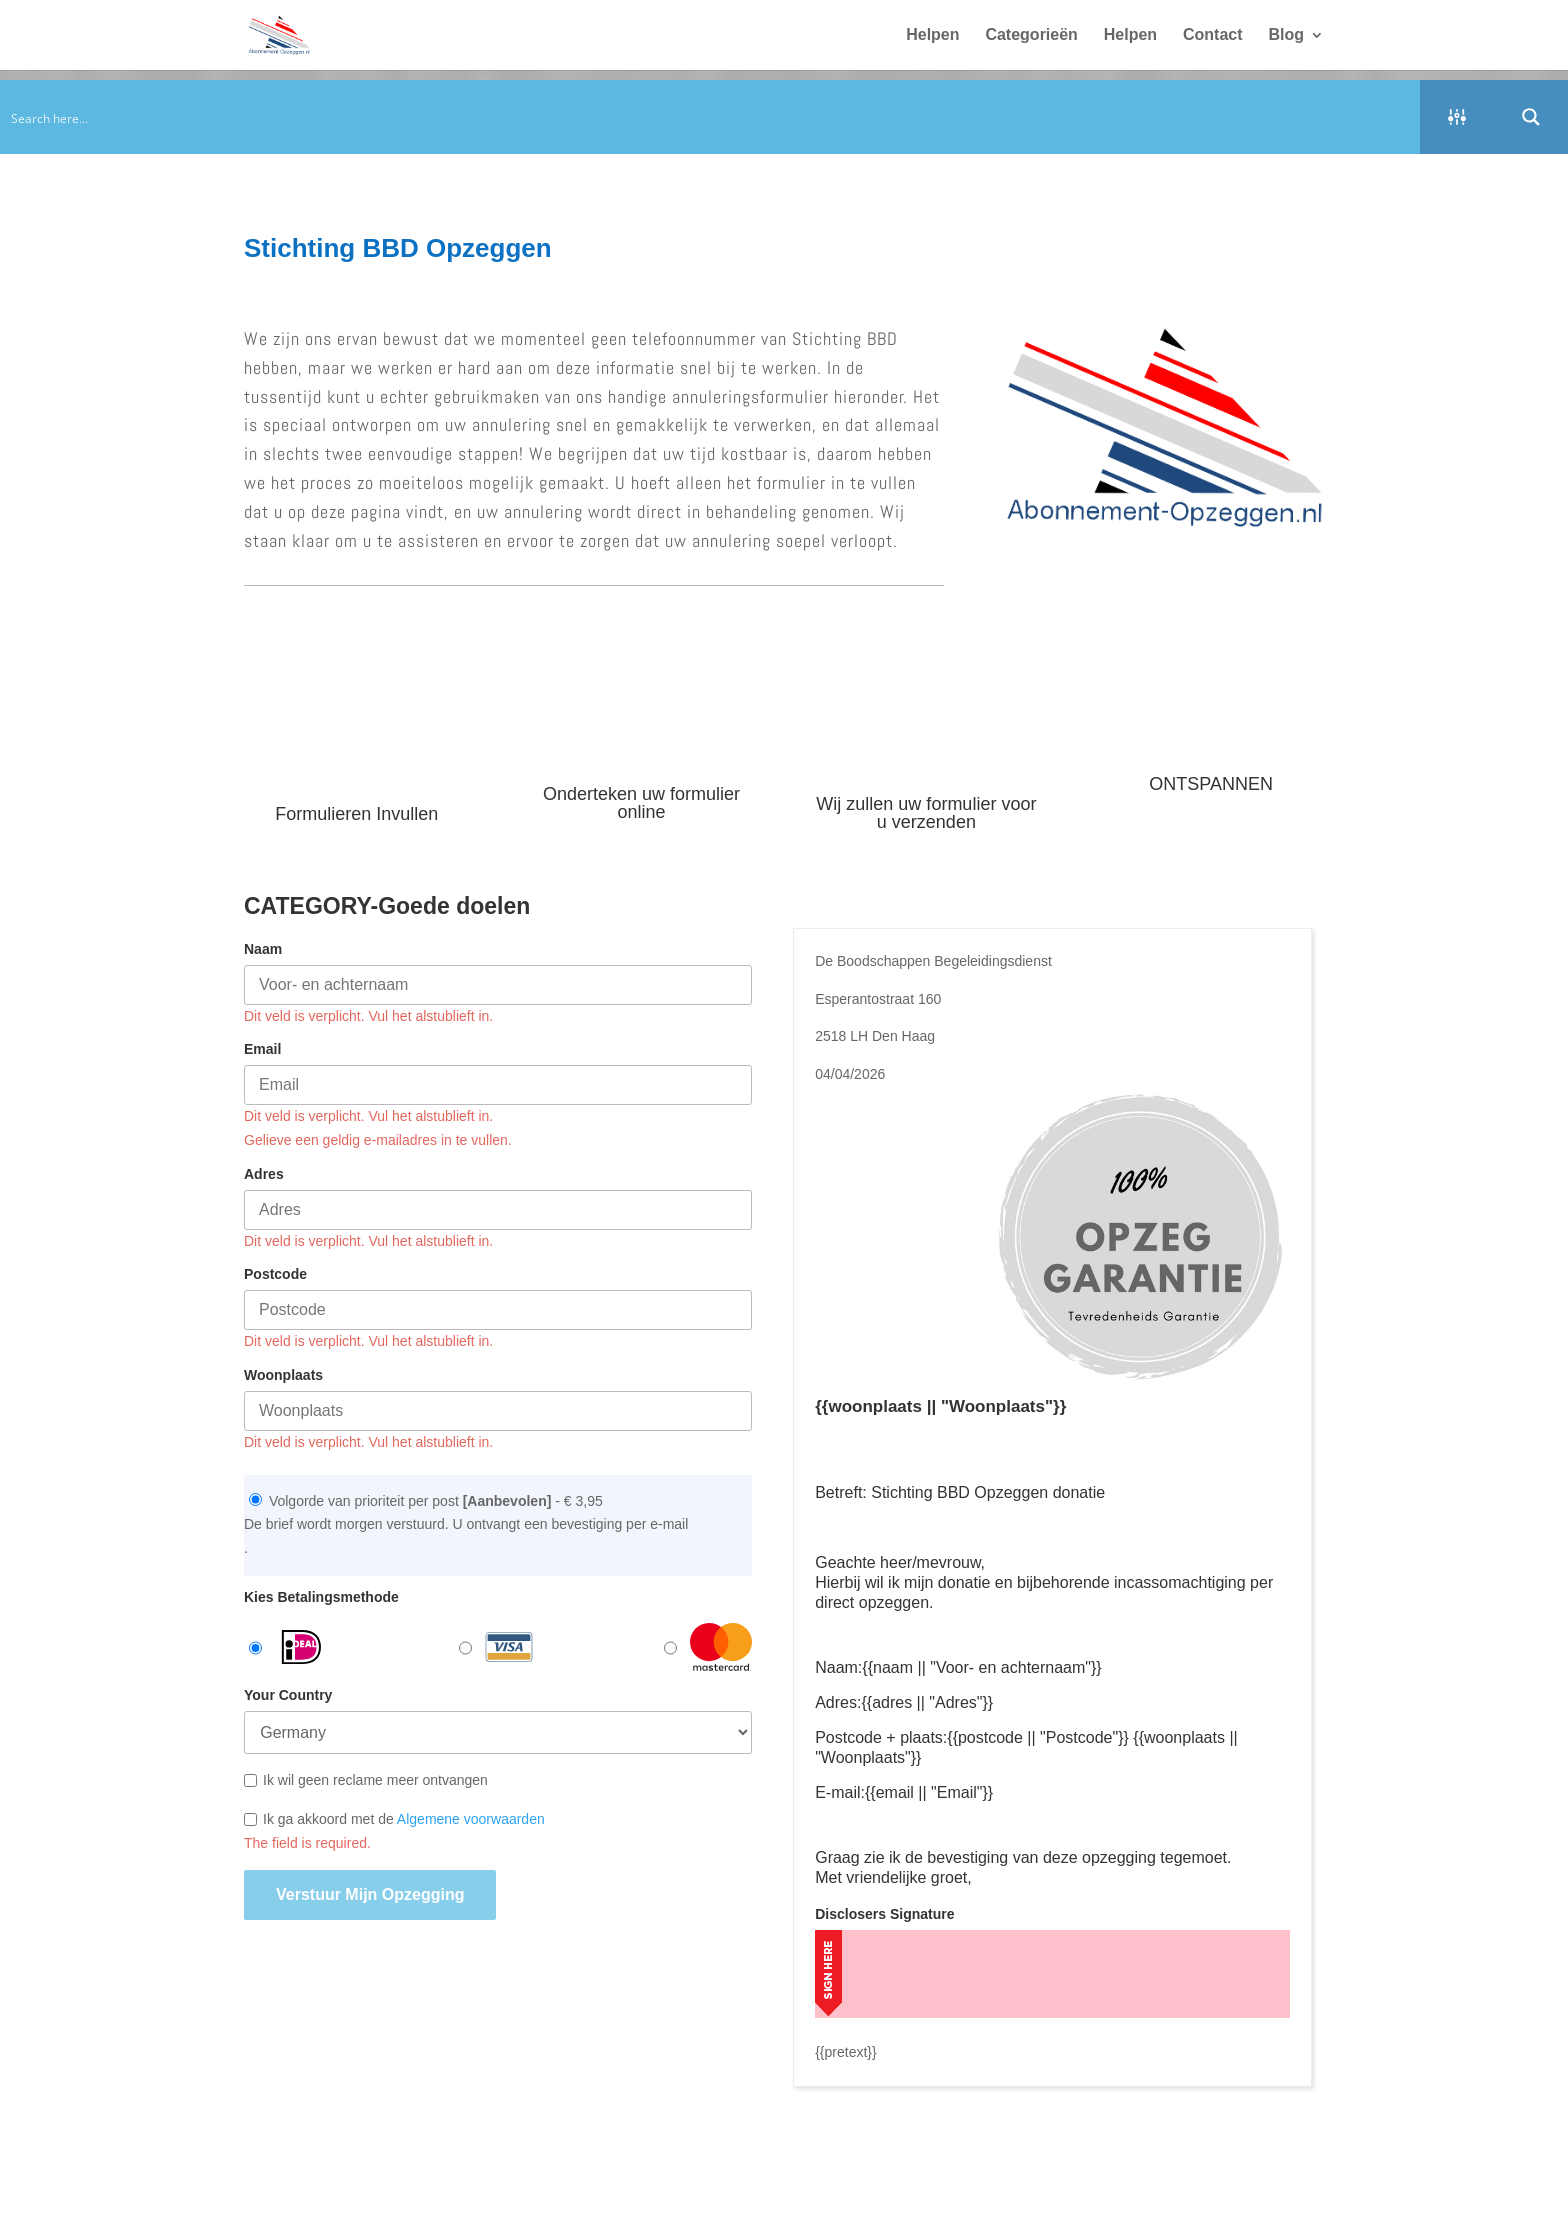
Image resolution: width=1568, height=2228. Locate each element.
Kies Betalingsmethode (321, 1597)
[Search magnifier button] (1531, 117)
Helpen (932, 35)
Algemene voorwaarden (471, 1819)
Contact (1213, 35)
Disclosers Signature (884, 1914)
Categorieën (1031, 35)
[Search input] (711, 117)
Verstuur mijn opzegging (370, 1894)
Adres (264, 1174)
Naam (263, 949)
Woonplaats (283, 1375)
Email (262, 1049)
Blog (1286, 35)
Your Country (288, 1695)
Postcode (275, 1274)
